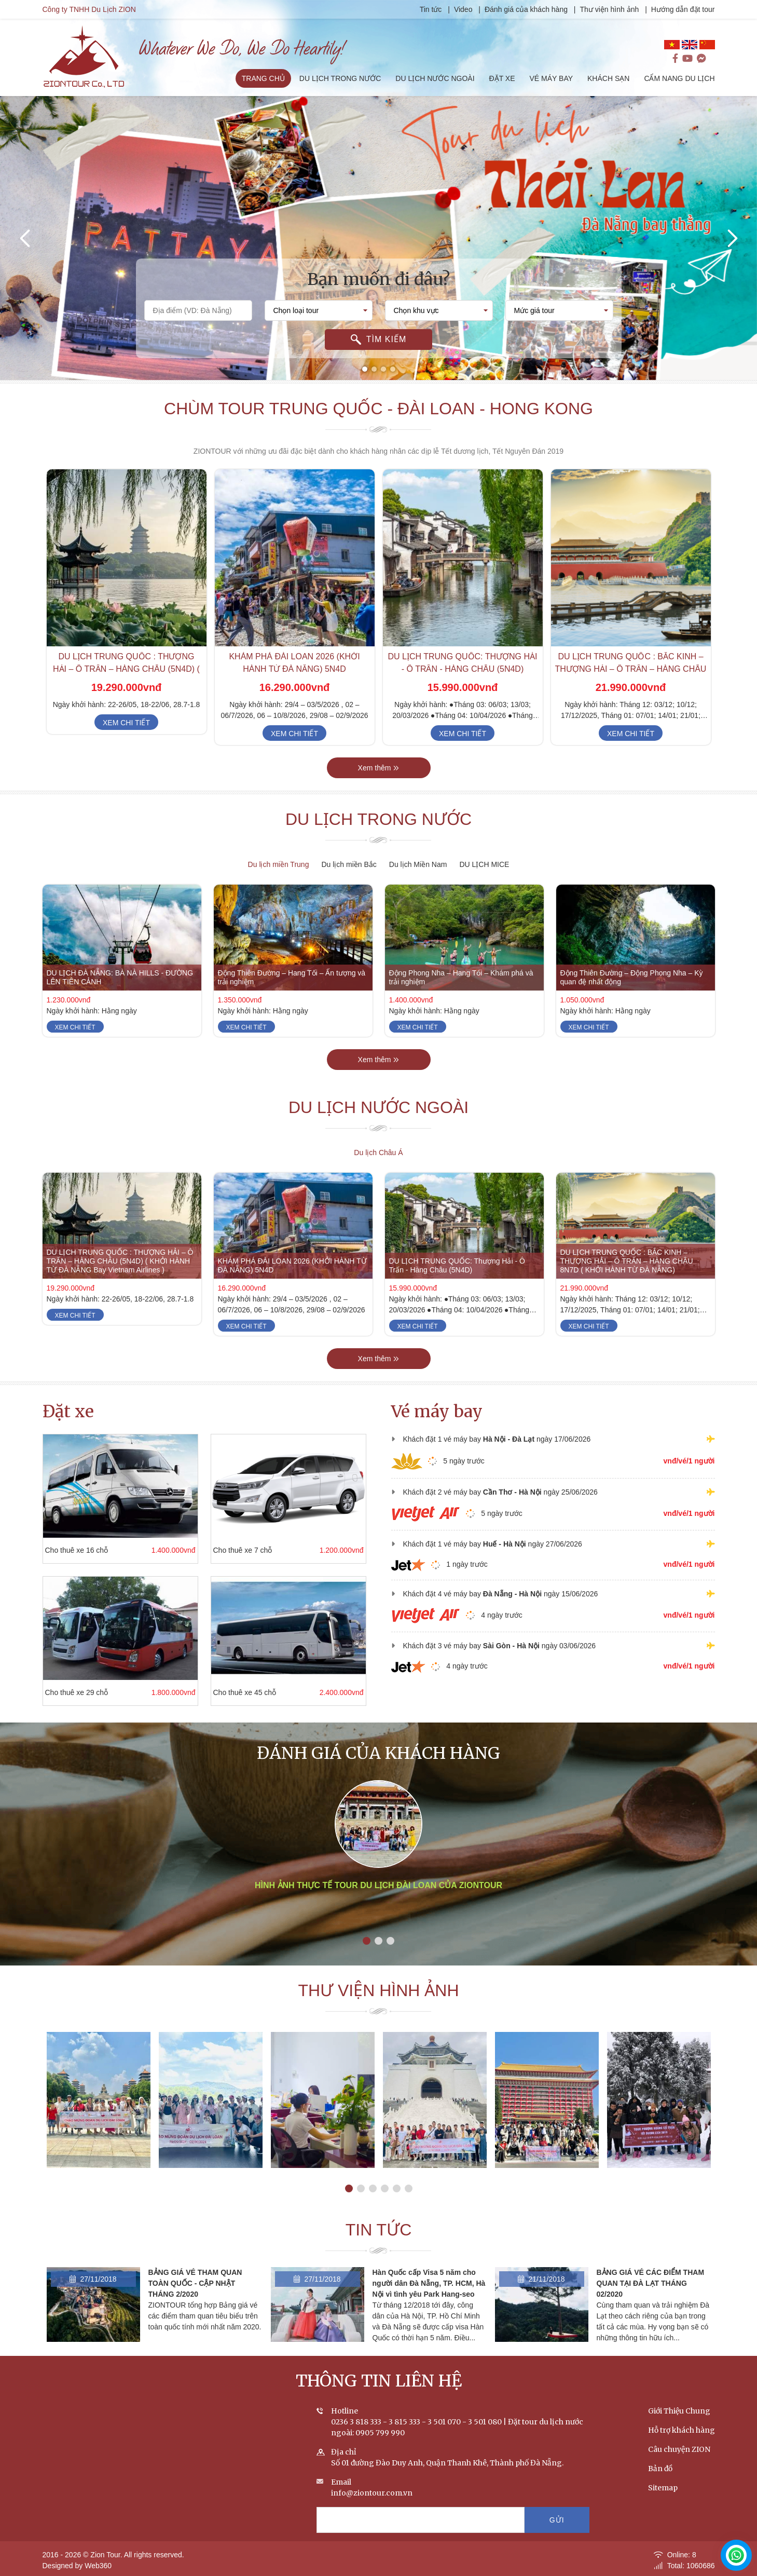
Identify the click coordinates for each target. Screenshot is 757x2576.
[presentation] (26, 238)
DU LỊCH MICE (484, 864)
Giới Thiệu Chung (679, 2411)
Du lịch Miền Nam (418, 864)
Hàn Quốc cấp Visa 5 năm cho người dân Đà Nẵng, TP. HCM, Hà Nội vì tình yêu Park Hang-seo (429, 2283)
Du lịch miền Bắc (348, 864)
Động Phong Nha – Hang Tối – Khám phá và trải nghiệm (461, 977)
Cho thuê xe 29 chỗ (76, 1692)
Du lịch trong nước (378, 819)
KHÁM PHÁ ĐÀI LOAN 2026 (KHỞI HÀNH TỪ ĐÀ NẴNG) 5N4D (292, 1265)
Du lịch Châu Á (378, 1152)
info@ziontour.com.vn (371, 2493)
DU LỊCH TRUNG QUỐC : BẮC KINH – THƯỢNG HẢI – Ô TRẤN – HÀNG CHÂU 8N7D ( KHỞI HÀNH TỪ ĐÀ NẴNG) (631, 669)
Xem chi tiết (126, 722)
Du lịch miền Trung (278, 864)
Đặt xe (68, 1411)
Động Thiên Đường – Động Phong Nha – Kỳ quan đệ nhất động (631, 977)
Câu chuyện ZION (679, 2449)
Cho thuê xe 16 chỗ (76, 1550)
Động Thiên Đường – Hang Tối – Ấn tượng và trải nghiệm (292, 977)
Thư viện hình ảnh (609, 9)
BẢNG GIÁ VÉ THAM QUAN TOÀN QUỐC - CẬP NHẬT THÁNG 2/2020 (195, 2283)
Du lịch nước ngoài (378, 1107)
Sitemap (663, 2487)
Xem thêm (379, 768)
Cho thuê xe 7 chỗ (242, 1550)
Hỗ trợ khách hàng (681, 2430)
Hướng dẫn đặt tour (683, 9)
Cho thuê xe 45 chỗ (245, 1692)
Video (463, 9)
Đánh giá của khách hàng (526, 9)
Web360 (98, 2565)
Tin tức (432, 9)
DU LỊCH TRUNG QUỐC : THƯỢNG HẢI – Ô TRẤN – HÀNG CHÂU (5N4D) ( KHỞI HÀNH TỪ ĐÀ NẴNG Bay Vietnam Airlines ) (120, 1261)
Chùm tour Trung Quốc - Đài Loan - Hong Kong (378, 408)
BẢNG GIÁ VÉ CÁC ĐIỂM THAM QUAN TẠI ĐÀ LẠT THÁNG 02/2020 (651, 2283)
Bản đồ (660, 2468)
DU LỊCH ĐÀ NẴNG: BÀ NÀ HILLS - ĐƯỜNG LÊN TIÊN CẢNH (120, 977)
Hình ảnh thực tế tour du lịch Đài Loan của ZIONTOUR (378, 1885)
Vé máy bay (437, 1411)
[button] (364, 369)
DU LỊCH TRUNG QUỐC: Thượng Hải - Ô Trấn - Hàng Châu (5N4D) (457, 1265)
